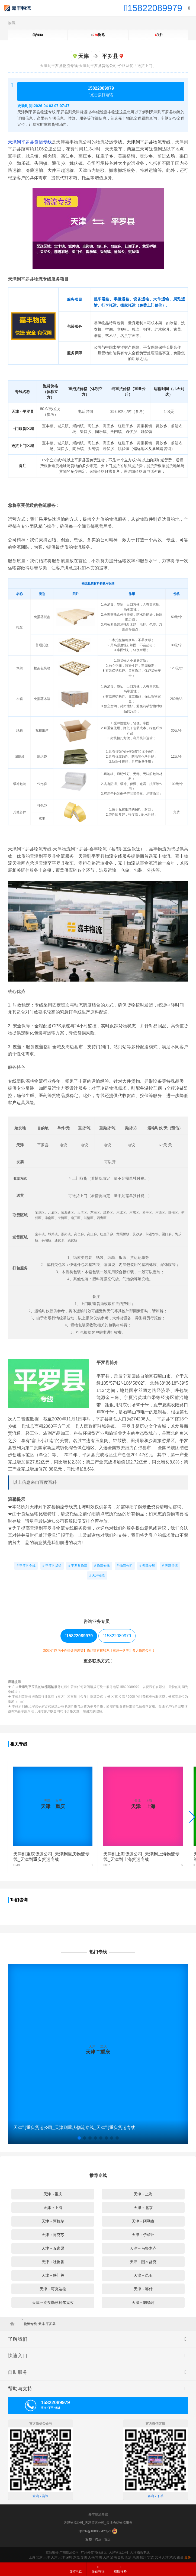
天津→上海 (143, 2194)
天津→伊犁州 (143, 2235)
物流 (11, 23)
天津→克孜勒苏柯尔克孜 (53, 2302)
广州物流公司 (69, 2552)
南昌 (180, 2557)
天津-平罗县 (47, 2324)
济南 (113, 2557)
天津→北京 (143, 2207)
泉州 (136, 2557)
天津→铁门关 (52, 2275)
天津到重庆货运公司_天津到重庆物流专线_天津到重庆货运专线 (74, 2127)
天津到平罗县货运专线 (30, 142)
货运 (107, 2539)
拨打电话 (75, 2569)
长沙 (128, 2557)
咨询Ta (37, 35)
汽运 (98, 2539)
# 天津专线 (147, 1566)
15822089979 (117, 1635)
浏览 (97, 35)
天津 (46, 2557)
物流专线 (30, 2324)
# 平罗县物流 (77, 1566)
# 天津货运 (170, 1566)
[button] (79, 2138)
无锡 (91, 2557)
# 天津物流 (97, 1575)
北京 (39, 2557)
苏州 (84, 2557)
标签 (88, 2539)
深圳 (69, 2557)
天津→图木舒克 (143, 2262)
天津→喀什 (143, 2289)
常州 (98, 2557)
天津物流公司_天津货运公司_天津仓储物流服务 (98, 2522)
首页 (14, 2324)
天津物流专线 (140, 2552)
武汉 (172, 2557)
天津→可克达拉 (53, 2289)
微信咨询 (96, 2570)
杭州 (143, 2557)
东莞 (76, 2557)
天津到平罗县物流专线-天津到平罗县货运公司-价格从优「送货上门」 (98, 65)
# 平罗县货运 (52, 1566)
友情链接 (52, 2552)
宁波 (150, 2557)
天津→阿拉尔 (52, 2221)
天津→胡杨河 (143, 2302)
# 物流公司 (125, 1566)
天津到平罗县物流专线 (149, 142)
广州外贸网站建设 (94, 2552)
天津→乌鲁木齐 (143, 2248)
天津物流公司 (118, 2552)
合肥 (121, 2557)
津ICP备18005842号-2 (95, 2531)
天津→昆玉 (143, 2275)
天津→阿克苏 (52, 2235)
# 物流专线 (102, 1566)
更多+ (188, 2557)
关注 (158, 35)
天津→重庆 (52, 2194)
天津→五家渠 (52, 2248)
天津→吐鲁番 (52, 2262)
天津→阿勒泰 (143, 2221)
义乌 (158, 2557)
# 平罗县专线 (26, 1566)
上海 (32, 2557)
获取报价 (120, 2569)
